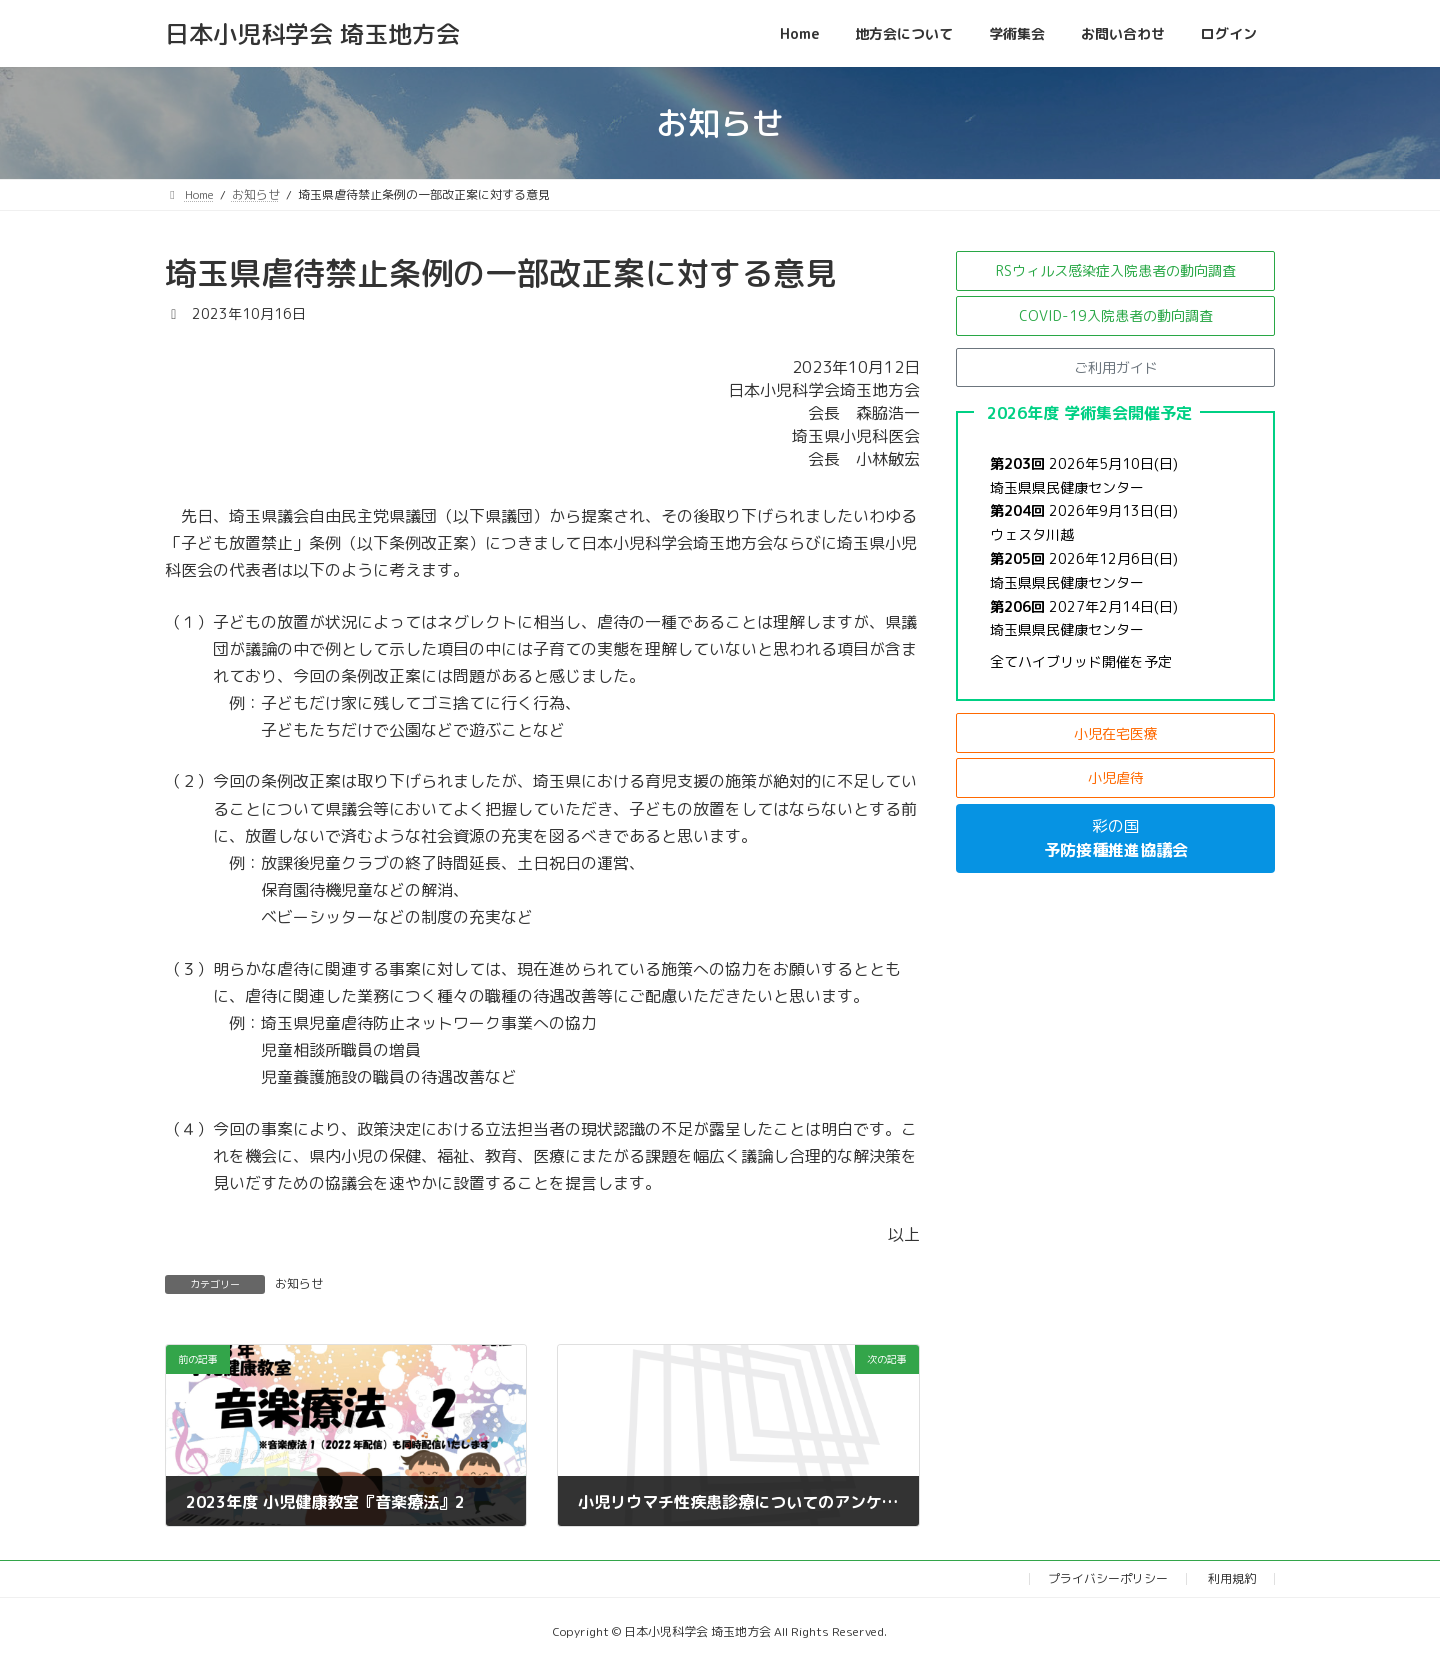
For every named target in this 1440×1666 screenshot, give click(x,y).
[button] (1115, 271)
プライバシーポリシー (1108, 1578)
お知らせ (299, 1283)
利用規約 (1232, 1578)
